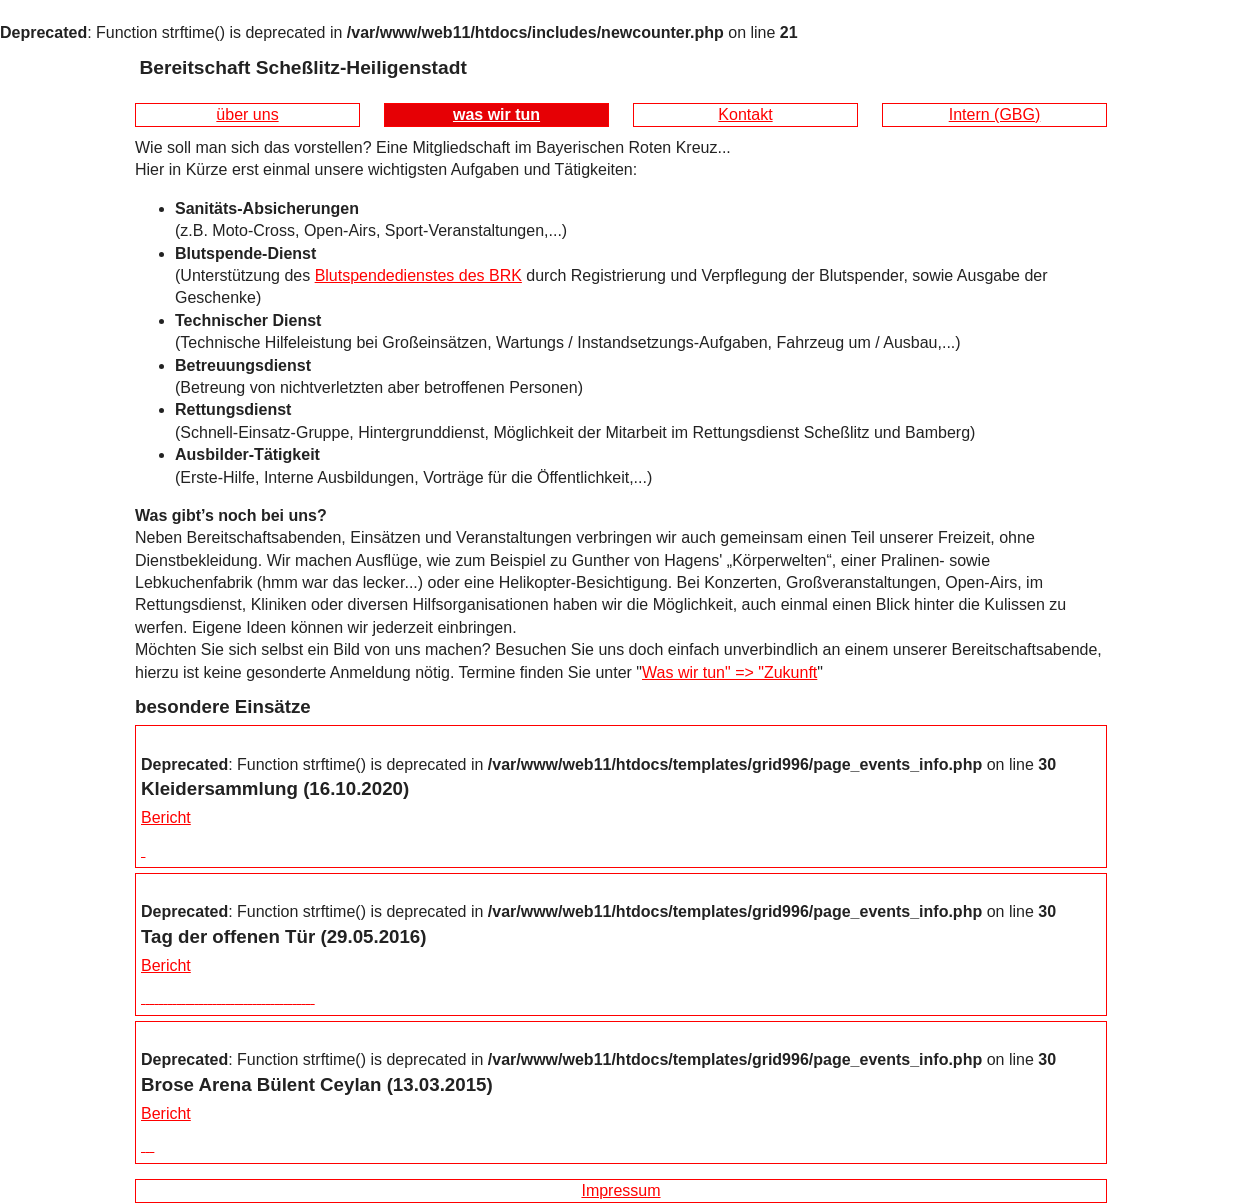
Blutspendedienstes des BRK (418, 275)
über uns (247, 114)
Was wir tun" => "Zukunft (729, 672)
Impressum (620, 1190)
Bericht (166, 817)
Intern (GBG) (995, 114)
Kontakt (745, 114)
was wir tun (496, 114)
